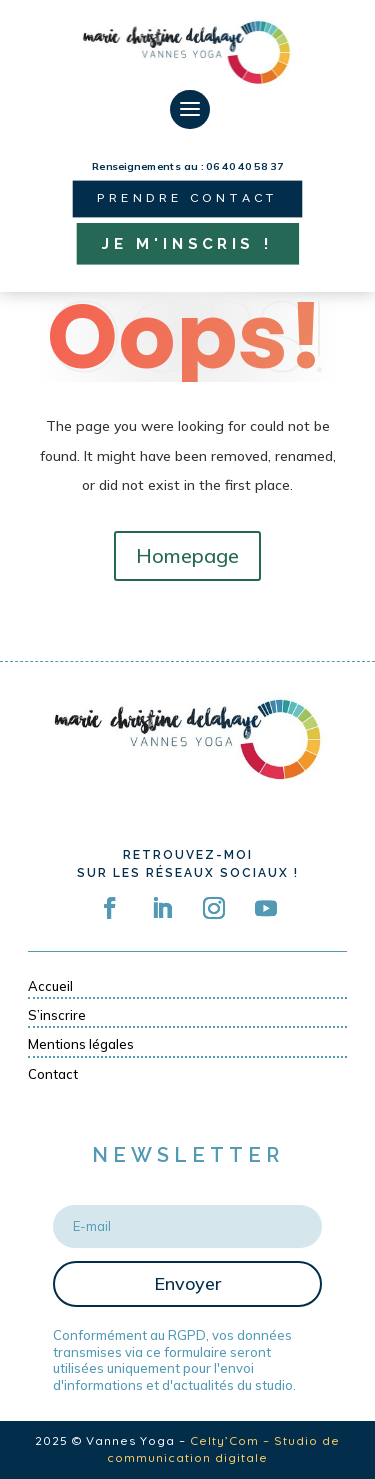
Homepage (187, 555)
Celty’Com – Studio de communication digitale (223, 1449)
